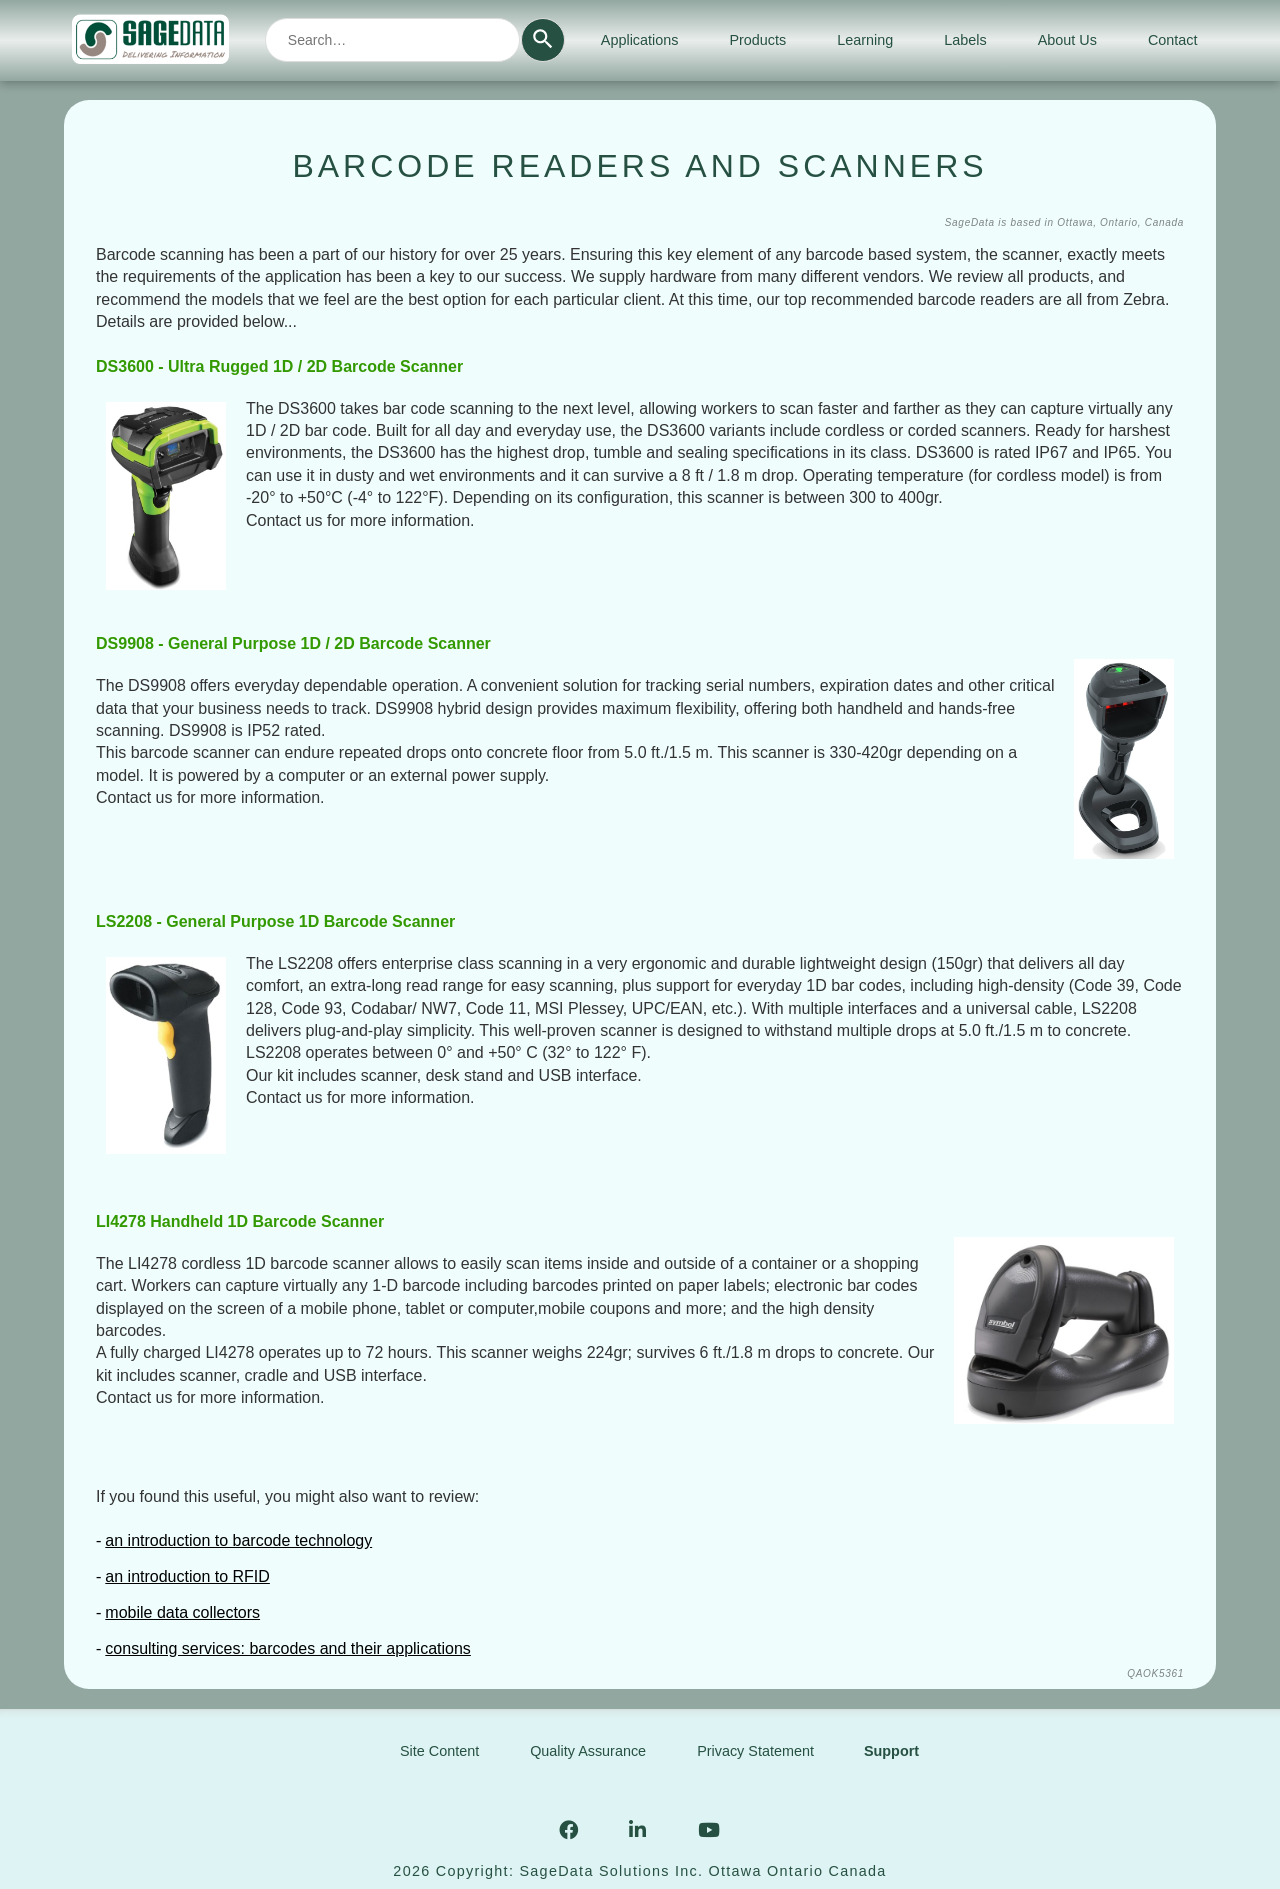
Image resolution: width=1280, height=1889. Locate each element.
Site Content (439, 1751)
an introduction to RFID (187, 1576)
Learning (865, 40)
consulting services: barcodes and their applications (288, 1648)
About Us (1067, 40)
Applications (640, 40)
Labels (965, 40)
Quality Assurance (588, 1751)
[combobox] (392, 40)
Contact (1173, 40)
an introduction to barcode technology (238, 1540)
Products (757, 40)
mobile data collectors (182, 1612)
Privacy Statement (755, 1751)
